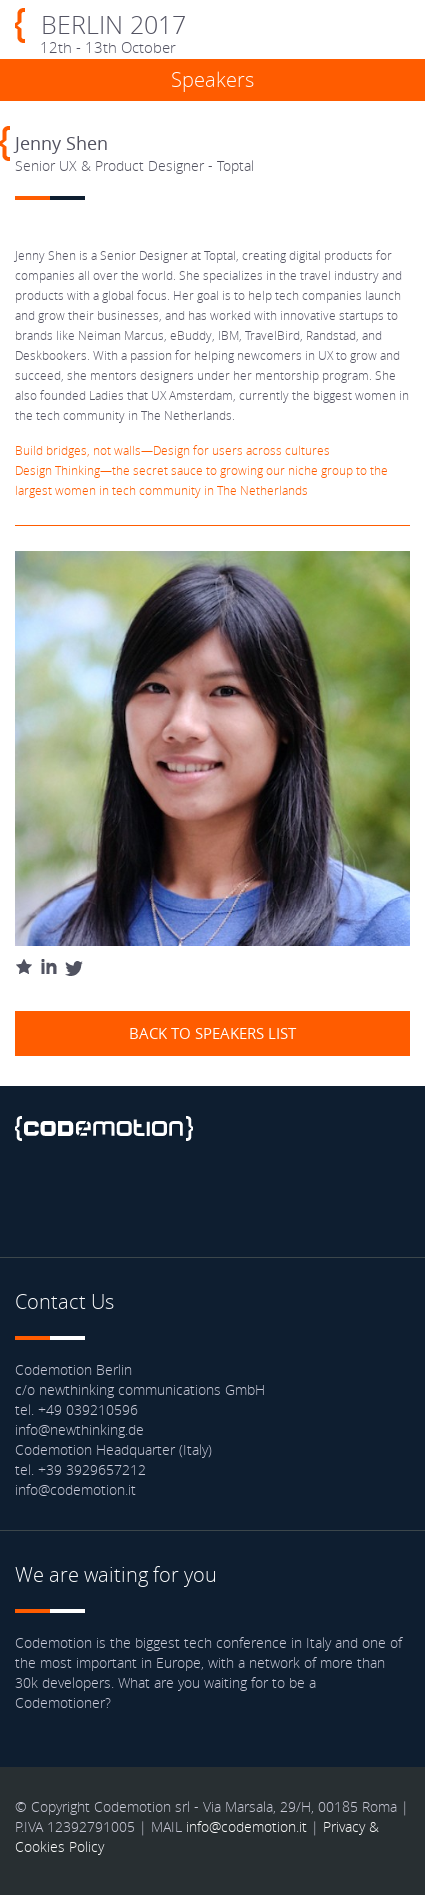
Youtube (192, 1197)
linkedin (140, 1197)
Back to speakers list (212, 1033)
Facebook (35, 1197)
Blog (245, 1197)
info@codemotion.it (246, 1826)
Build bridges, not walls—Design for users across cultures (172, 450)
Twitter (87, 1197)
